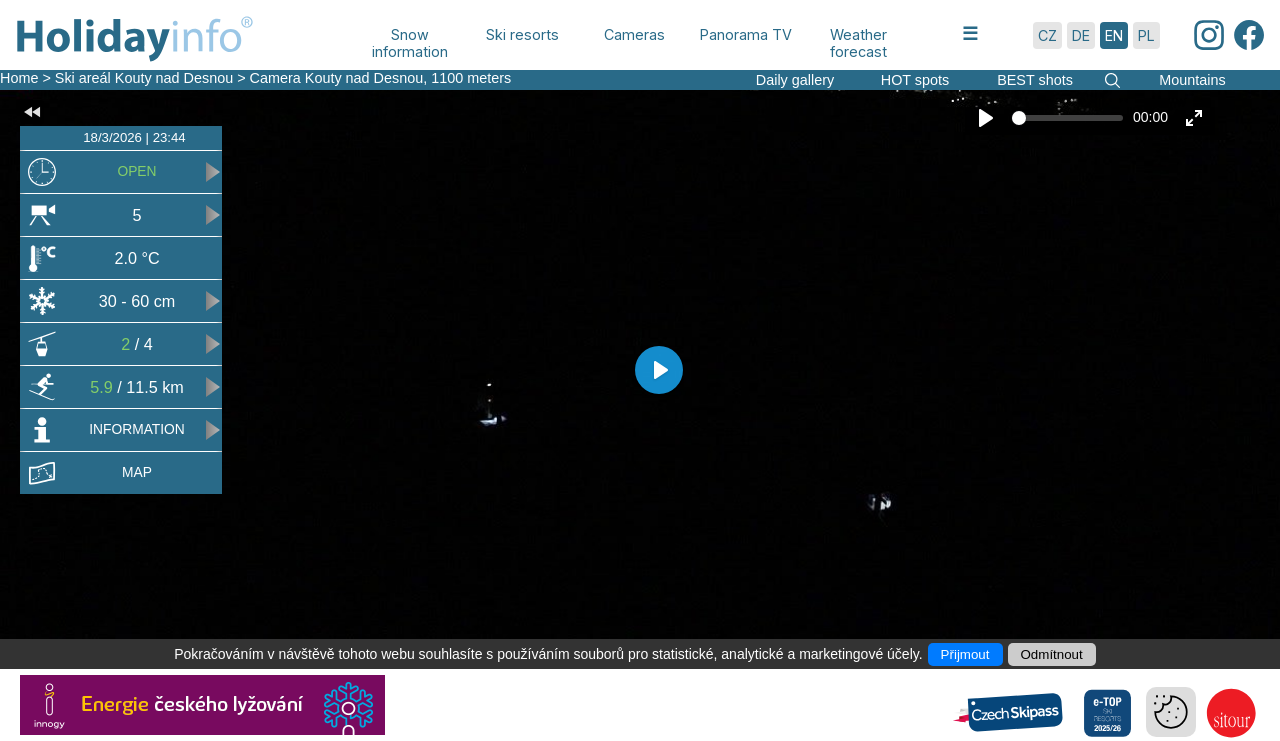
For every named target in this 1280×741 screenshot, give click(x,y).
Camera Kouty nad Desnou (337, 78)
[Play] (986, 118)
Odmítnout (1052, 654)
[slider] (1067, 118)
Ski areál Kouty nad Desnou (144, 78)
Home (19, 78)
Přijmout (965, 654)
